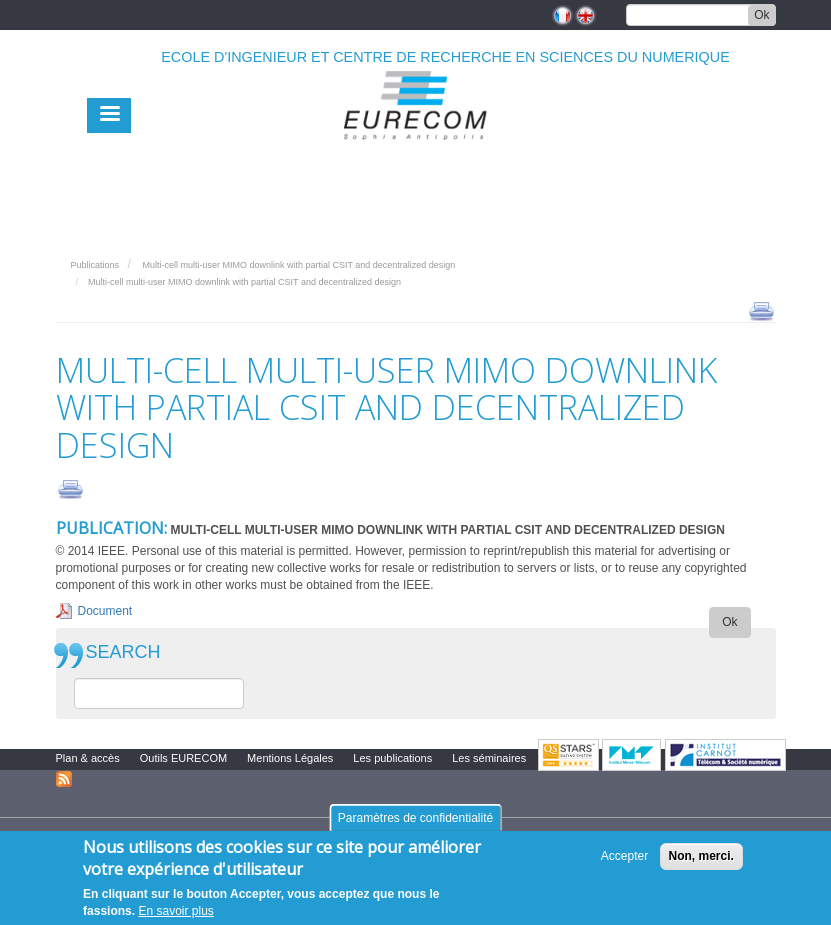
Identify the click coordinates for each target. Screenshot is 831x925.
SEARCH (123, 652)
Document (105, 611)
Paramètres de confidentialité (415, 819)
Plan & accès (88, 758)
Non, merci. (701, 857)
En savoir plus (175, 912)
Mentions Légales (290, 758)
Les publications (392, 758)
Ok (761, 15)
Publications (95, 265)
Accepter (624, 857)
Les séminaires (489, 758)
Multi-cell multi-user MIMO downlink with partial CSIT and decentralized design (298, 265)
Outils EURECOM (183, 758)
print (761, 310)
